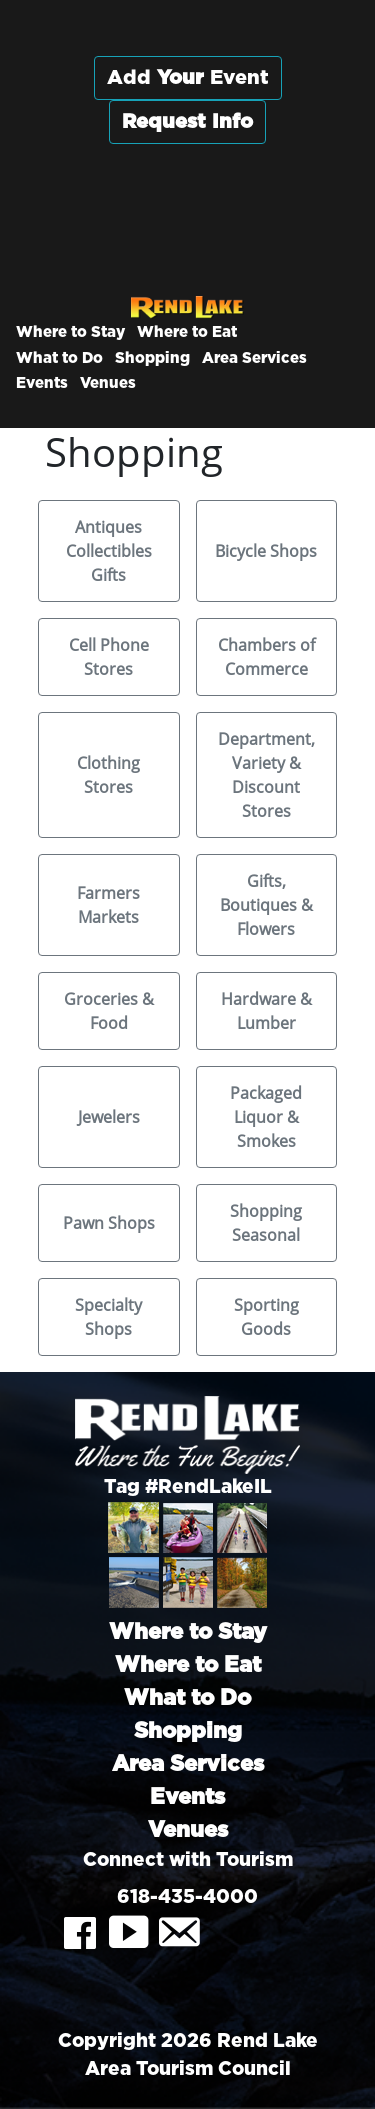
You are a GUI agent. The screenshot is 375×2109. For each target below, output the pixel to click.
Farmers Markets (108, 905)
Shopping (152, 358)
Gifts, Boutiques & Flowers (266, 905)
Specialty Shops (108, 1317)
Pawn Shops (109, 1223)
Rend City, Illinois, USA (187, 219)
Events (42, 383)
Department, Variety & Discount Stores (266, 775)
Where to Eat (187, 332)
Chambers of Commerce (266, 657)
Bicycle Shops (266, 551)
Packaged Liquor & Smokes (266, 1117)
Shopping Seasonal (266, 1223)
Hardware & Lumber (266, 1011)
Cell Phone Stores (109, 657)
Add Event (188, 78)
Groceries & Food (109, 1011)
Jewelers (109, 1117)
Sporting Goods (266, 1317)
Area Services (254, 358)
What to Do (59, 358)
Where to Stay (70, 332)
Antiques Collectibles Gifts (109, 551)
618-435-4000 (187, 1897)
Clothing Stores (108, 775)
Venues (108, 383)
